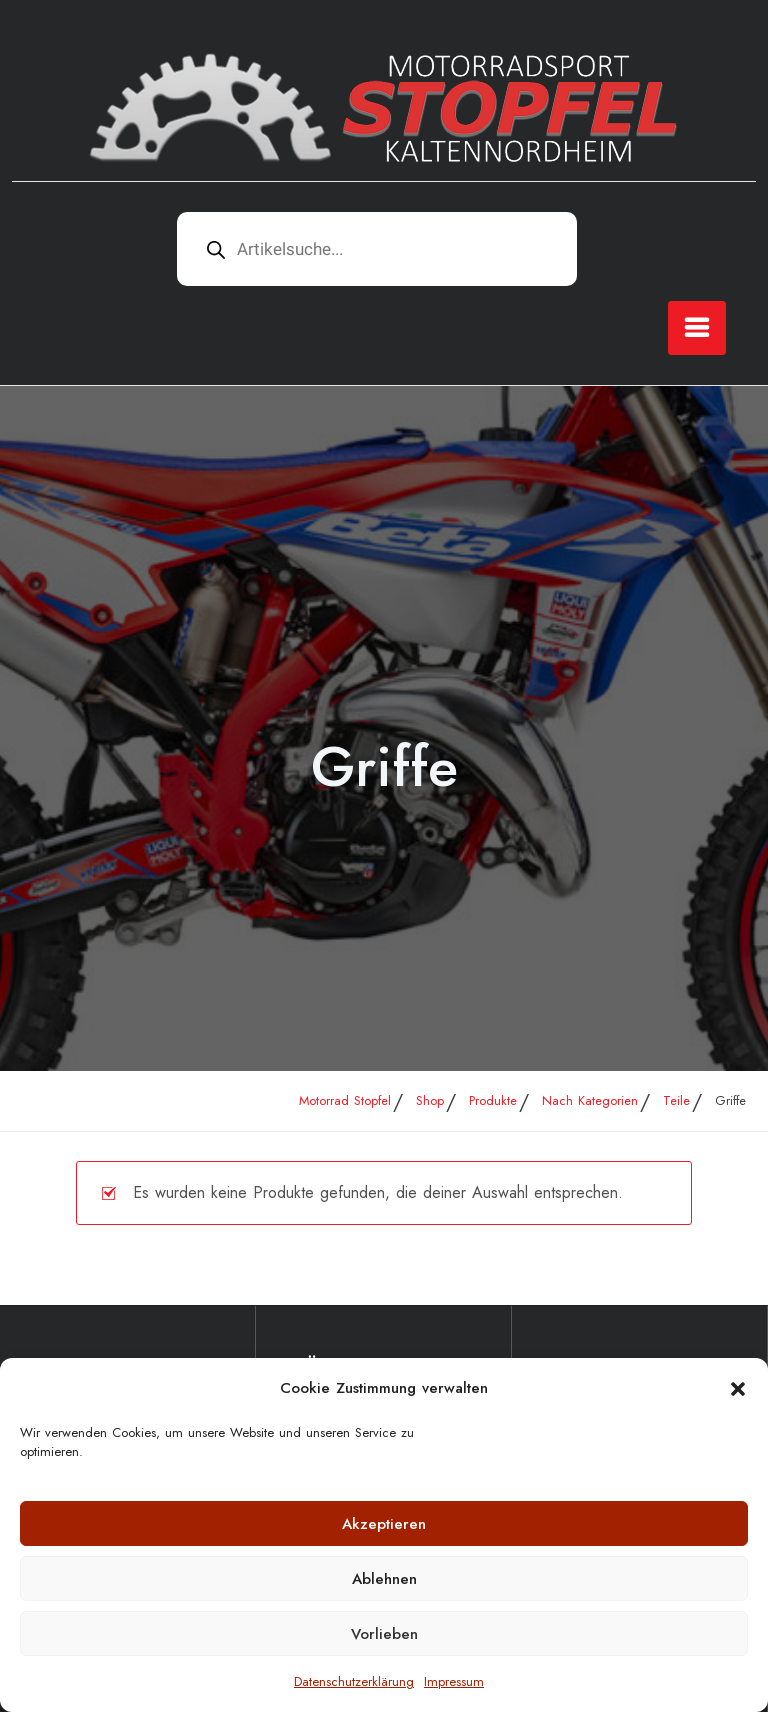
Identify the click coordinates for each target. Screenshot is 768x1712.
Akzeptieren (384, 1524)
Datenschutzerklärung (354, 1681)
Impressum (454, 1681)
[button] (738, 1388)
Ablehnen (384, 1579)
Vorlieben (384, 1634)
